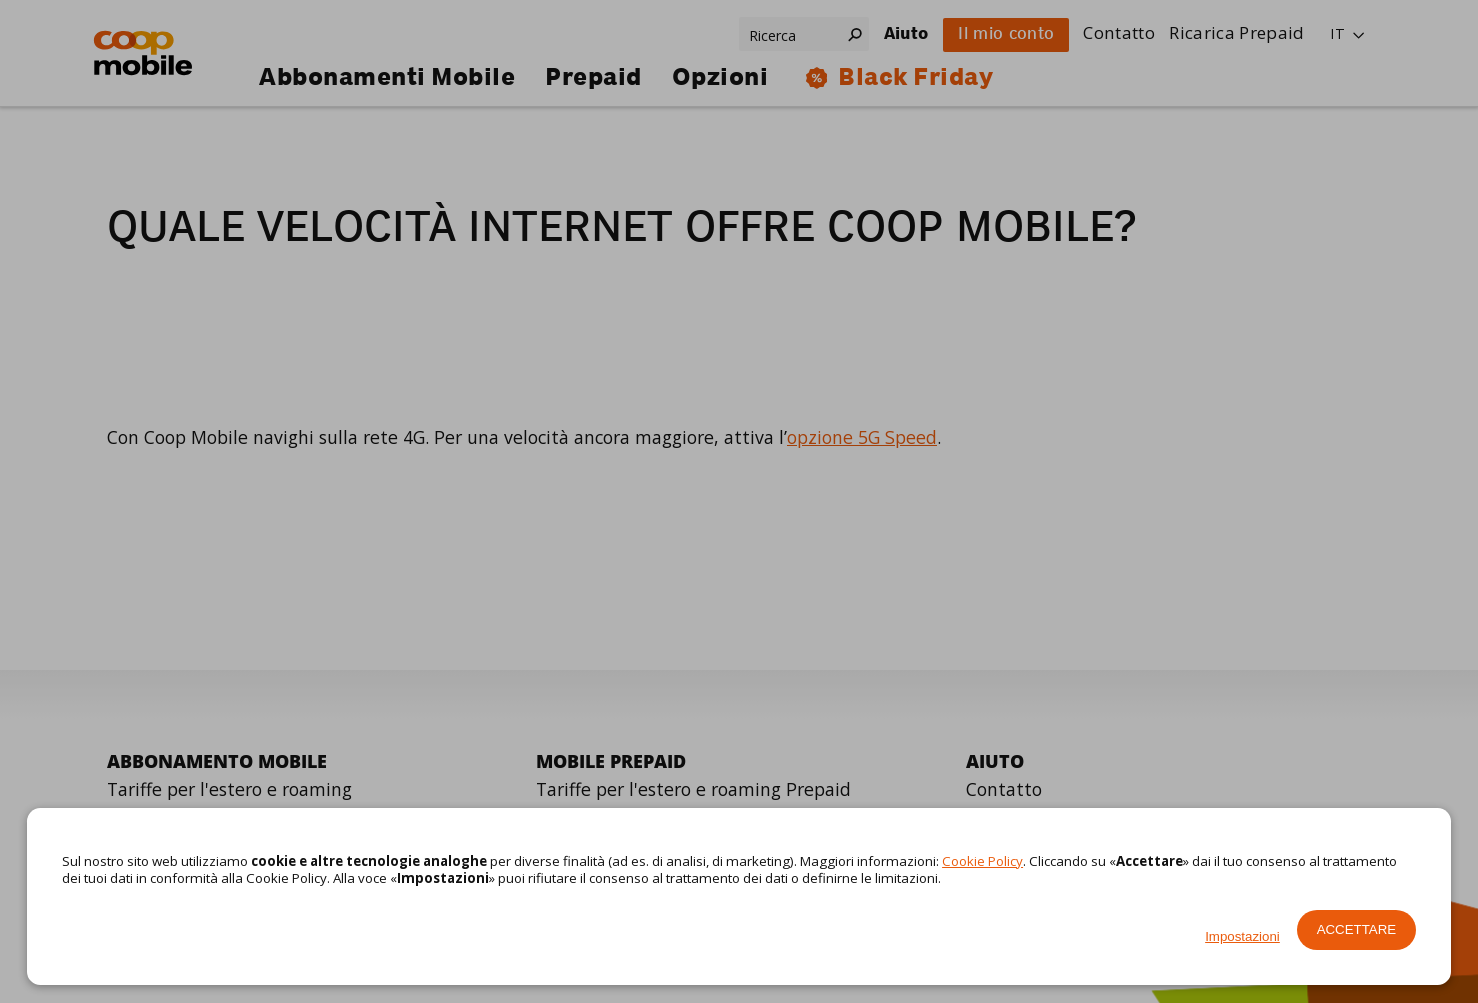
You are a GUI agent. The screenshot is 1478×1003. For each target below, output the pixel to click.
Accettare (1357, 929)
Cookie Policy (982, 861)
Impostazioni (1242, 936)
